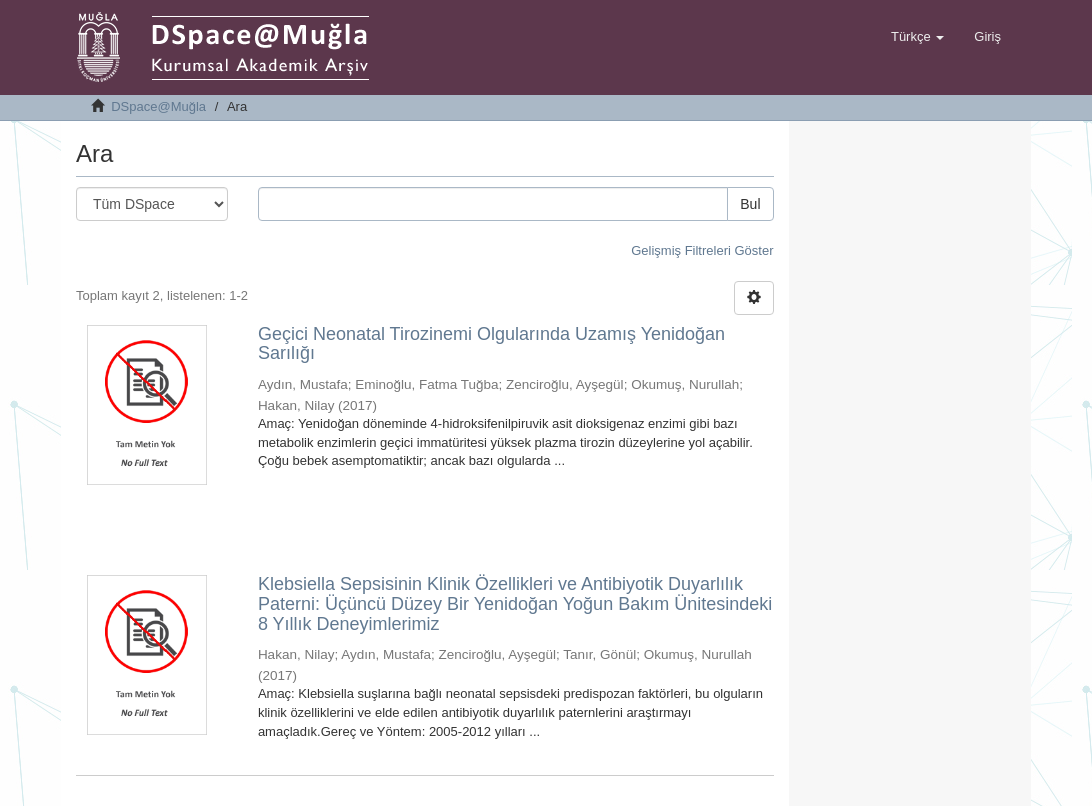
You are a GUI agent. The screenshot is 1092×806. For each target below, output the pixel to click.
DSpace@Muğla (158, 106)
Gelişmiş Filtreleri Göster (702, 250)
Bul (750, 204)
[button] (917, 37)
